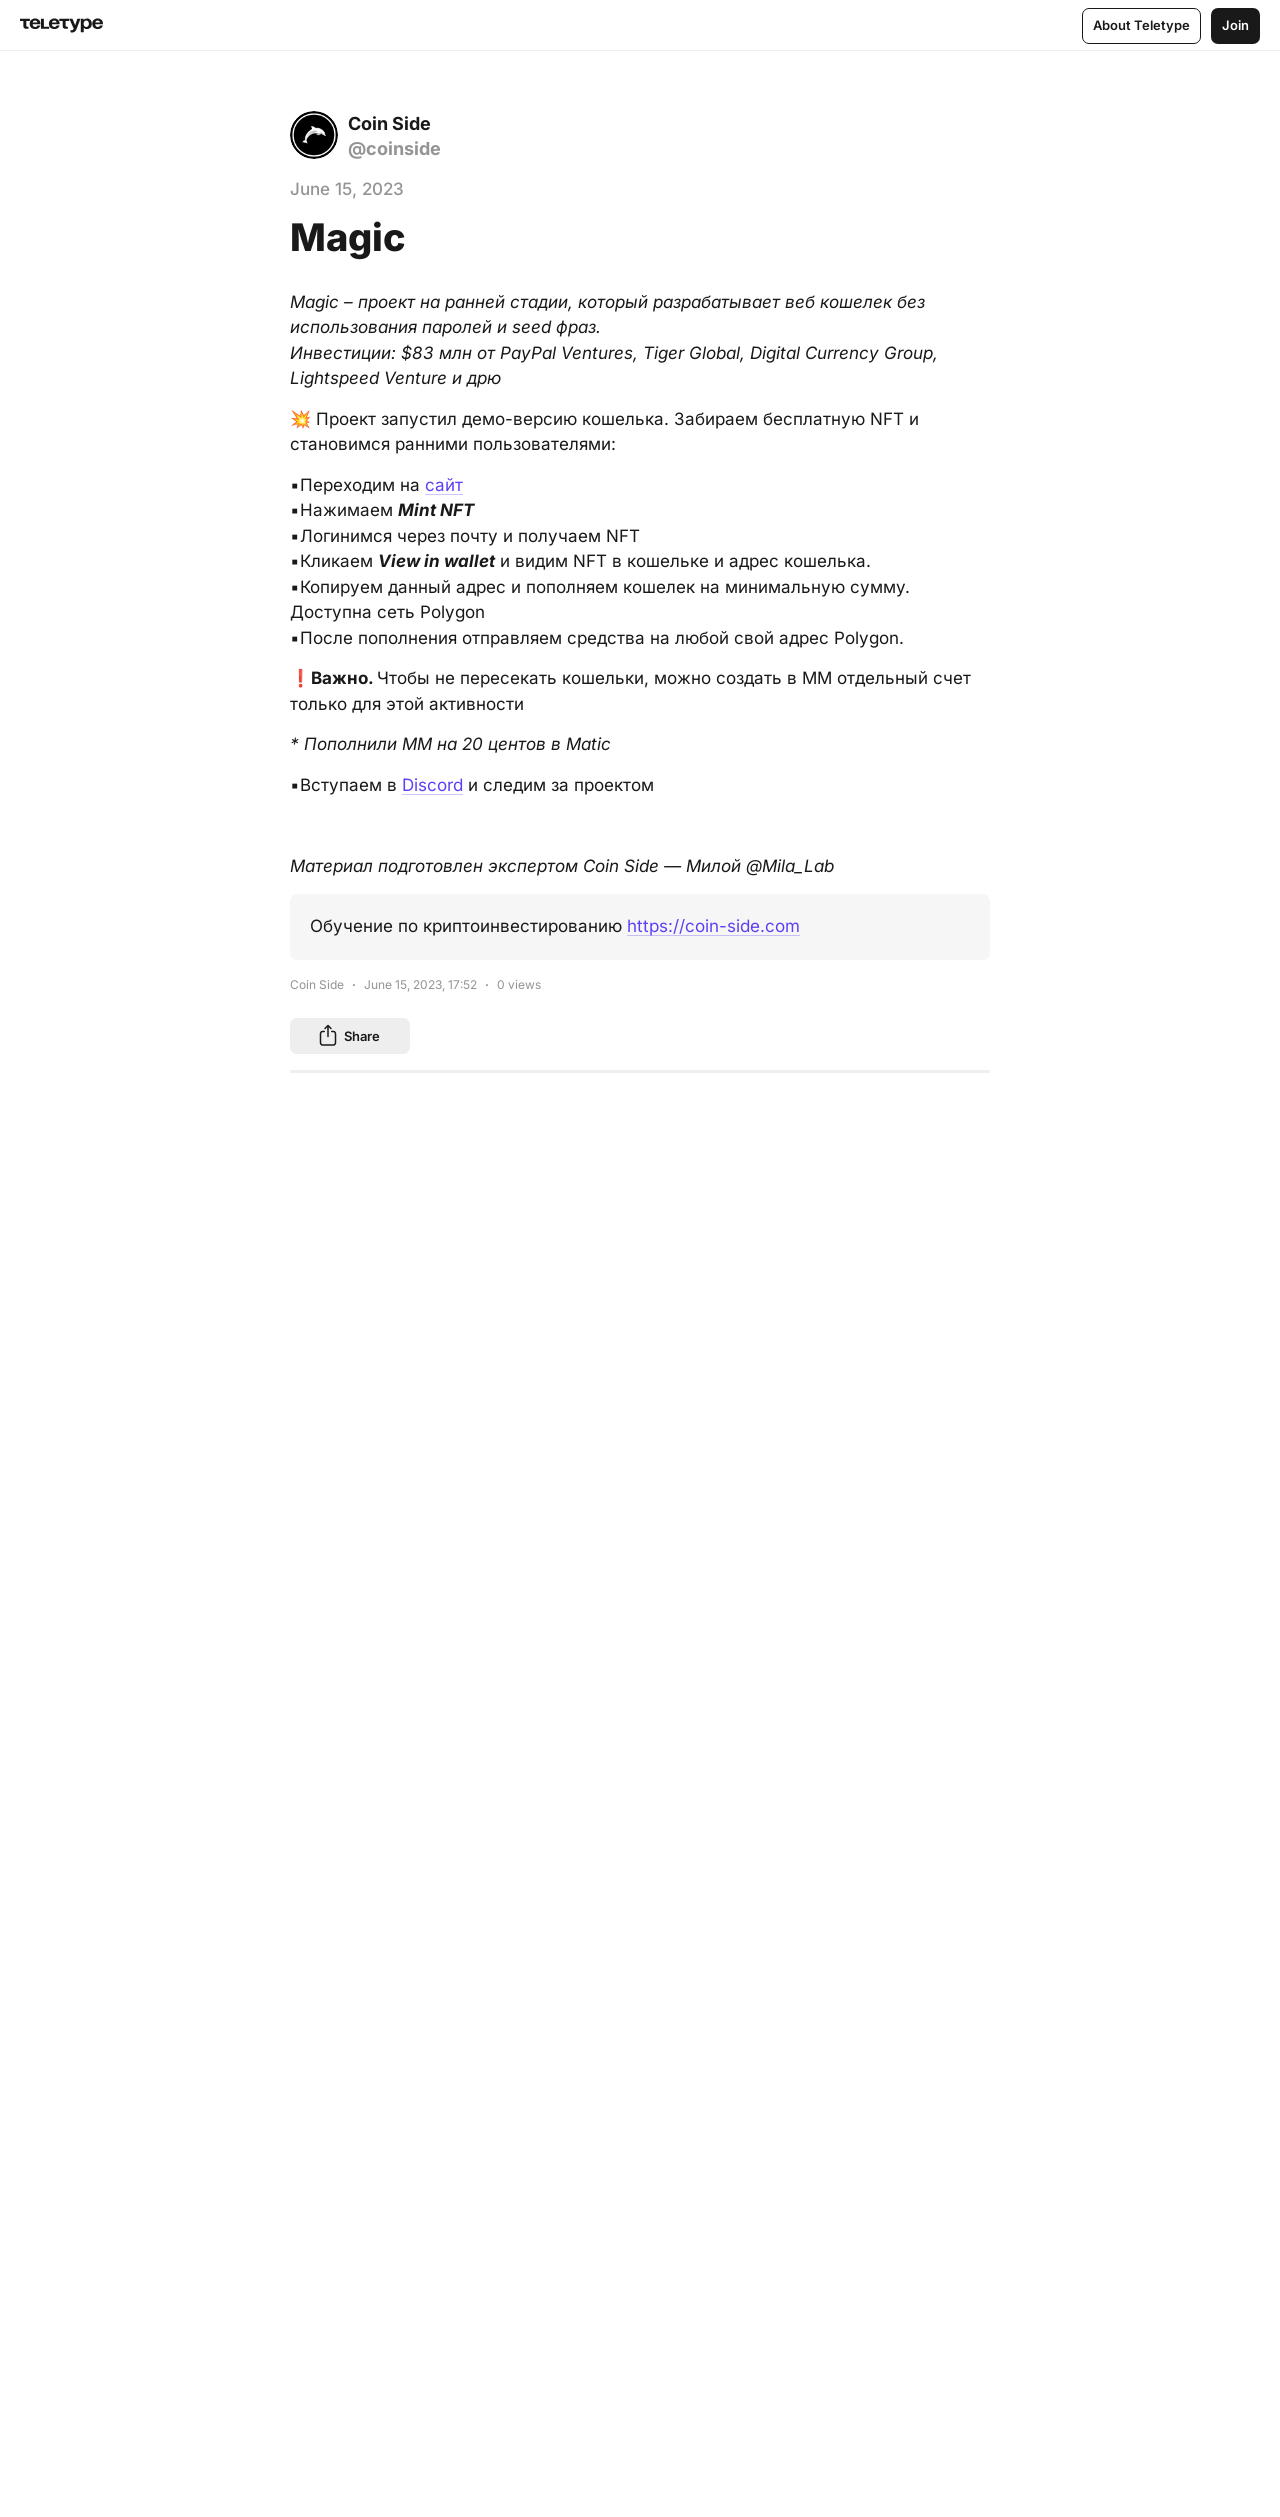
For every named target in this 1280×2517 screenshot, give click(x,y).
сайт (444, 485)
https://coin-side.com (713, 926)
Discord (432, 785)
